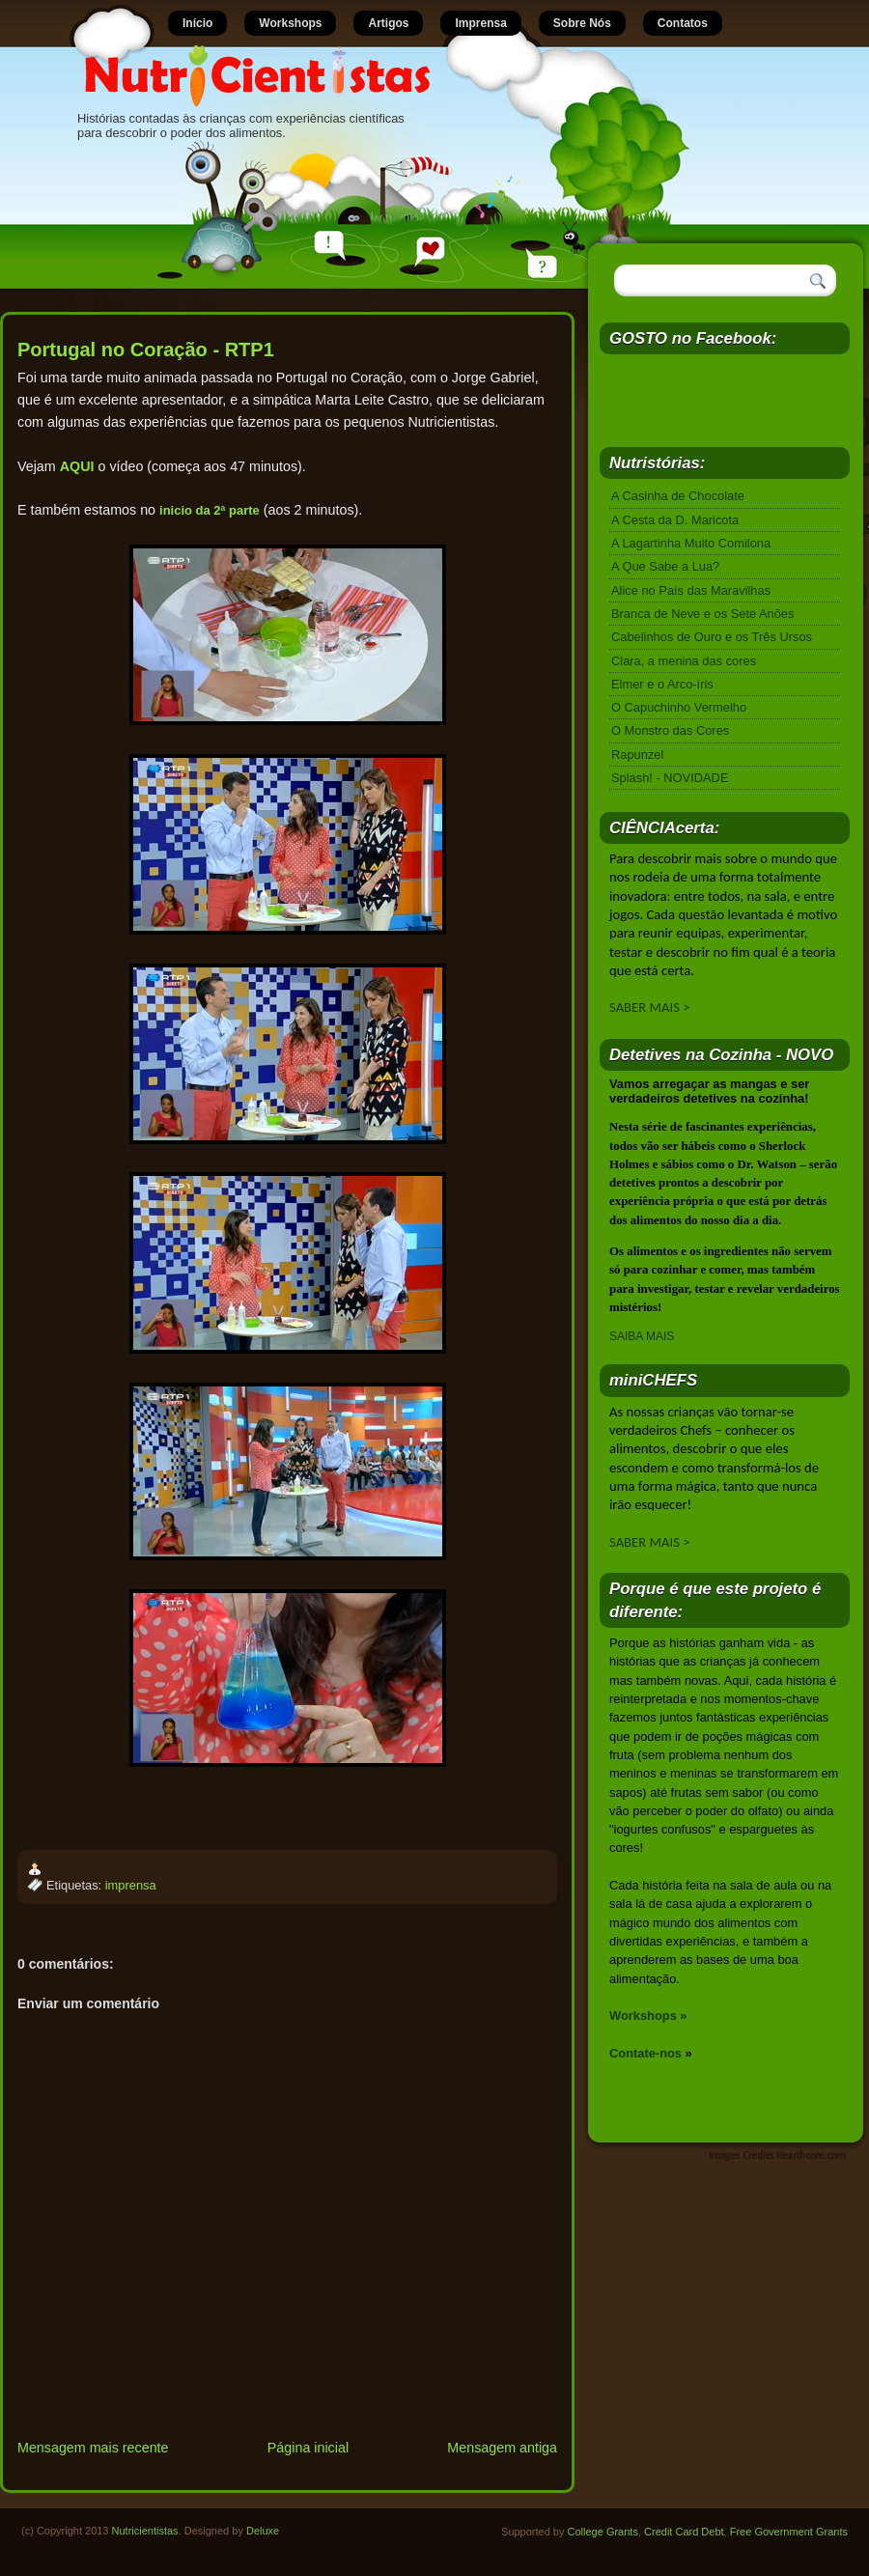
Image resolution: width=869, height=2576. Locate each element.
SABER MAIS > (649, 1007)
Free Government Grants (789, 2531)
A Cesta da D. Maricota (675, 520)
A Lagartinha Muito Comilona (691, 543)
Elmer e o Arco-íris (662, 684)
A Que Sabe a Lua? (665, 566)
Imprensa (480, 23)
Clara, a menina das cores (683, 661)
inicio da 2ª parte (209, 510)
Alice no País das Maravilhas (691, 590)
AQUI (77, 466)
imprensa (130, 1885)
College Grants (603, 2531)
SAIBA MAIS (641, 1336)
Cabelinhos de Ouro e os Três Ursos (711, 637)
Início (197, 23)
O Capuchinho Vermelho (678, 707)
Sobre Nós (582, 23)
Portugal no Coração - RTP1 (145, 349)
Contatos (683, 23)
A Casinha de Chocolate (677, 496)
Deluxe (262, 2530)
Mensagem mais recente (93, 2447)
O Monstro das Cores (670, 730)
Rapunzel (637, 754)
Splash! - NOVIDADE (670, 777)
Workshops (290, 23)
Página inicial (308, 2447)
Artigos (388, 23)
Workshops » (648, 2015)
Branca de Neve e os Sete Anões (702, 613)
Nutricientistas (145, 2530)
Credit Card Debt (684, 2531)
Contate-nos (645, 2053)
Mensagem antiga (502, 2447)
